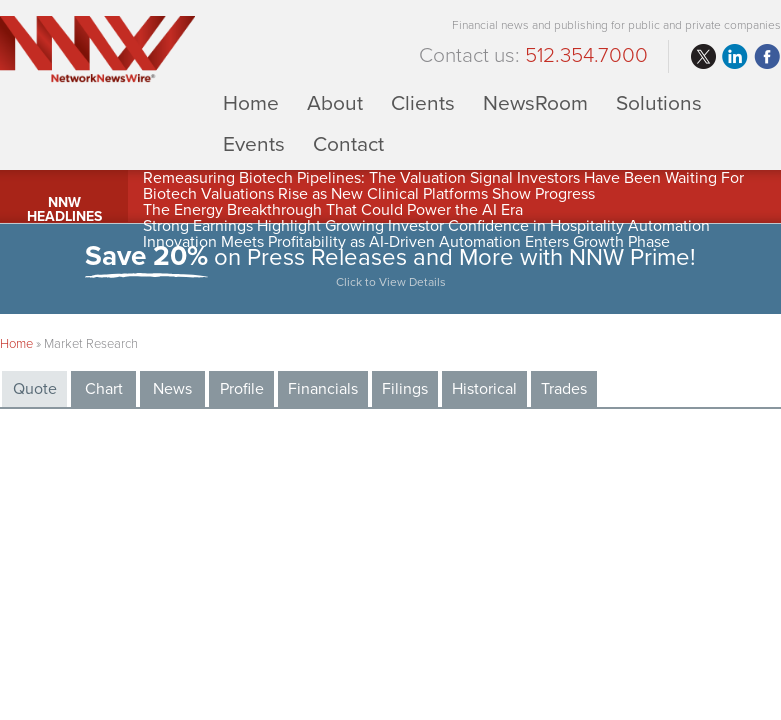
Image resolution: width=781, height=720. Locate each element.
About (335, 102)
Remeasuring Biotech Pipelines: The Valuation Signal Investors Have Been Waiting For (443, 178)
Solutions (659, 102)
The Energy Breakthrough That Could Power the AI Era (333, 210)
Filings (405, 389)
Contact (348, 143)
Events (254, 143)
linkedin (735, 57)
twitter (703, 57)
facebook (767, 57)
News (172, 389)
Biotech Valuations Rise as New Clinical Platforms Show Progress (369, 194)
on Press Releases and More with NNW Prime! (390, 268)
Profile (242, 389)
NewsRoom (535, 102)
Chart (104, 389)
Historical (484, 389)
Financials (323, 389)
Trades (564, 389)
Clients (423, 102)
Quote (35, 389)
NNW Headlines (64, 209)
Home (251, 102)
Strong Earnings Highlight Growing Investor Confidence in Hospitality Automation (426, 226)
